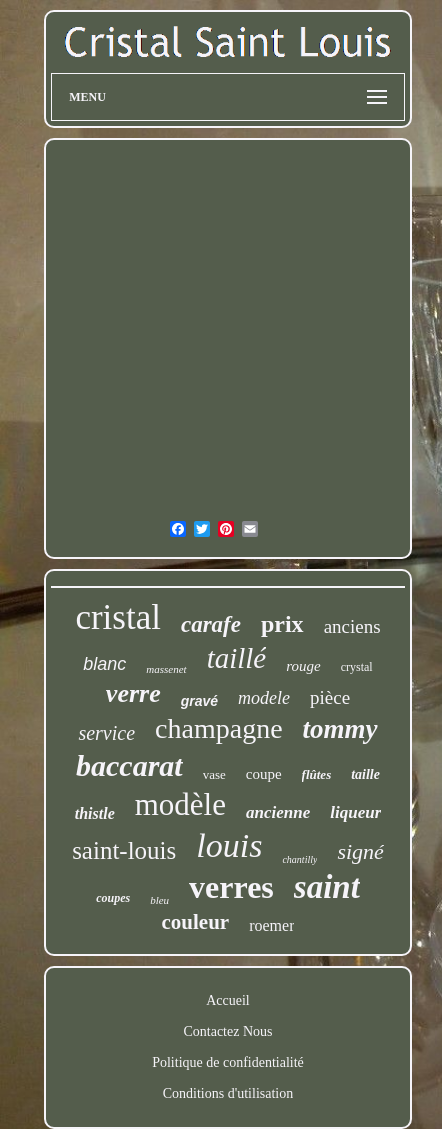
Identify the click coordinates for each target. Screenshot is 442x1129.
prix (282, 624)
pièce (330, 697)
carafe (211, 624)
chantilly (299, 859)
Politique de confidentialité (228, 1062)
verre (133, 693)
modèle (180, 804)
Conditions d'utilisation (228, 1093)
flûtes (317, 774)
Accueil (228, 1000)
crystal (357, 667)
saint (327, 887)
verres (231, 887)
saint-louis (124, 850)
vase (214, 774)
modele (264, 698)
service (106, 733)
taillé (237, 658)
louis (229, 845)
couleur (196, 922)
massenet (166, 669)
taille (365, 774)
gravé (199, 701)
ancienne (278, 812)
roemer (271, 925)
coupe (264, 774)
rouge (303, 666)
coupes (113, 898)
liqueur (355, 812)
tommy (340, 729)
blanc (104, 664)
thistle (95, 813)
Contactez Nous (227, 1031)
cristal (118, 617)
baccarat (129, 765)
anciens (352, 626)
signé (360, 851)
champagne (219, 728)
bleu (159, 900)
